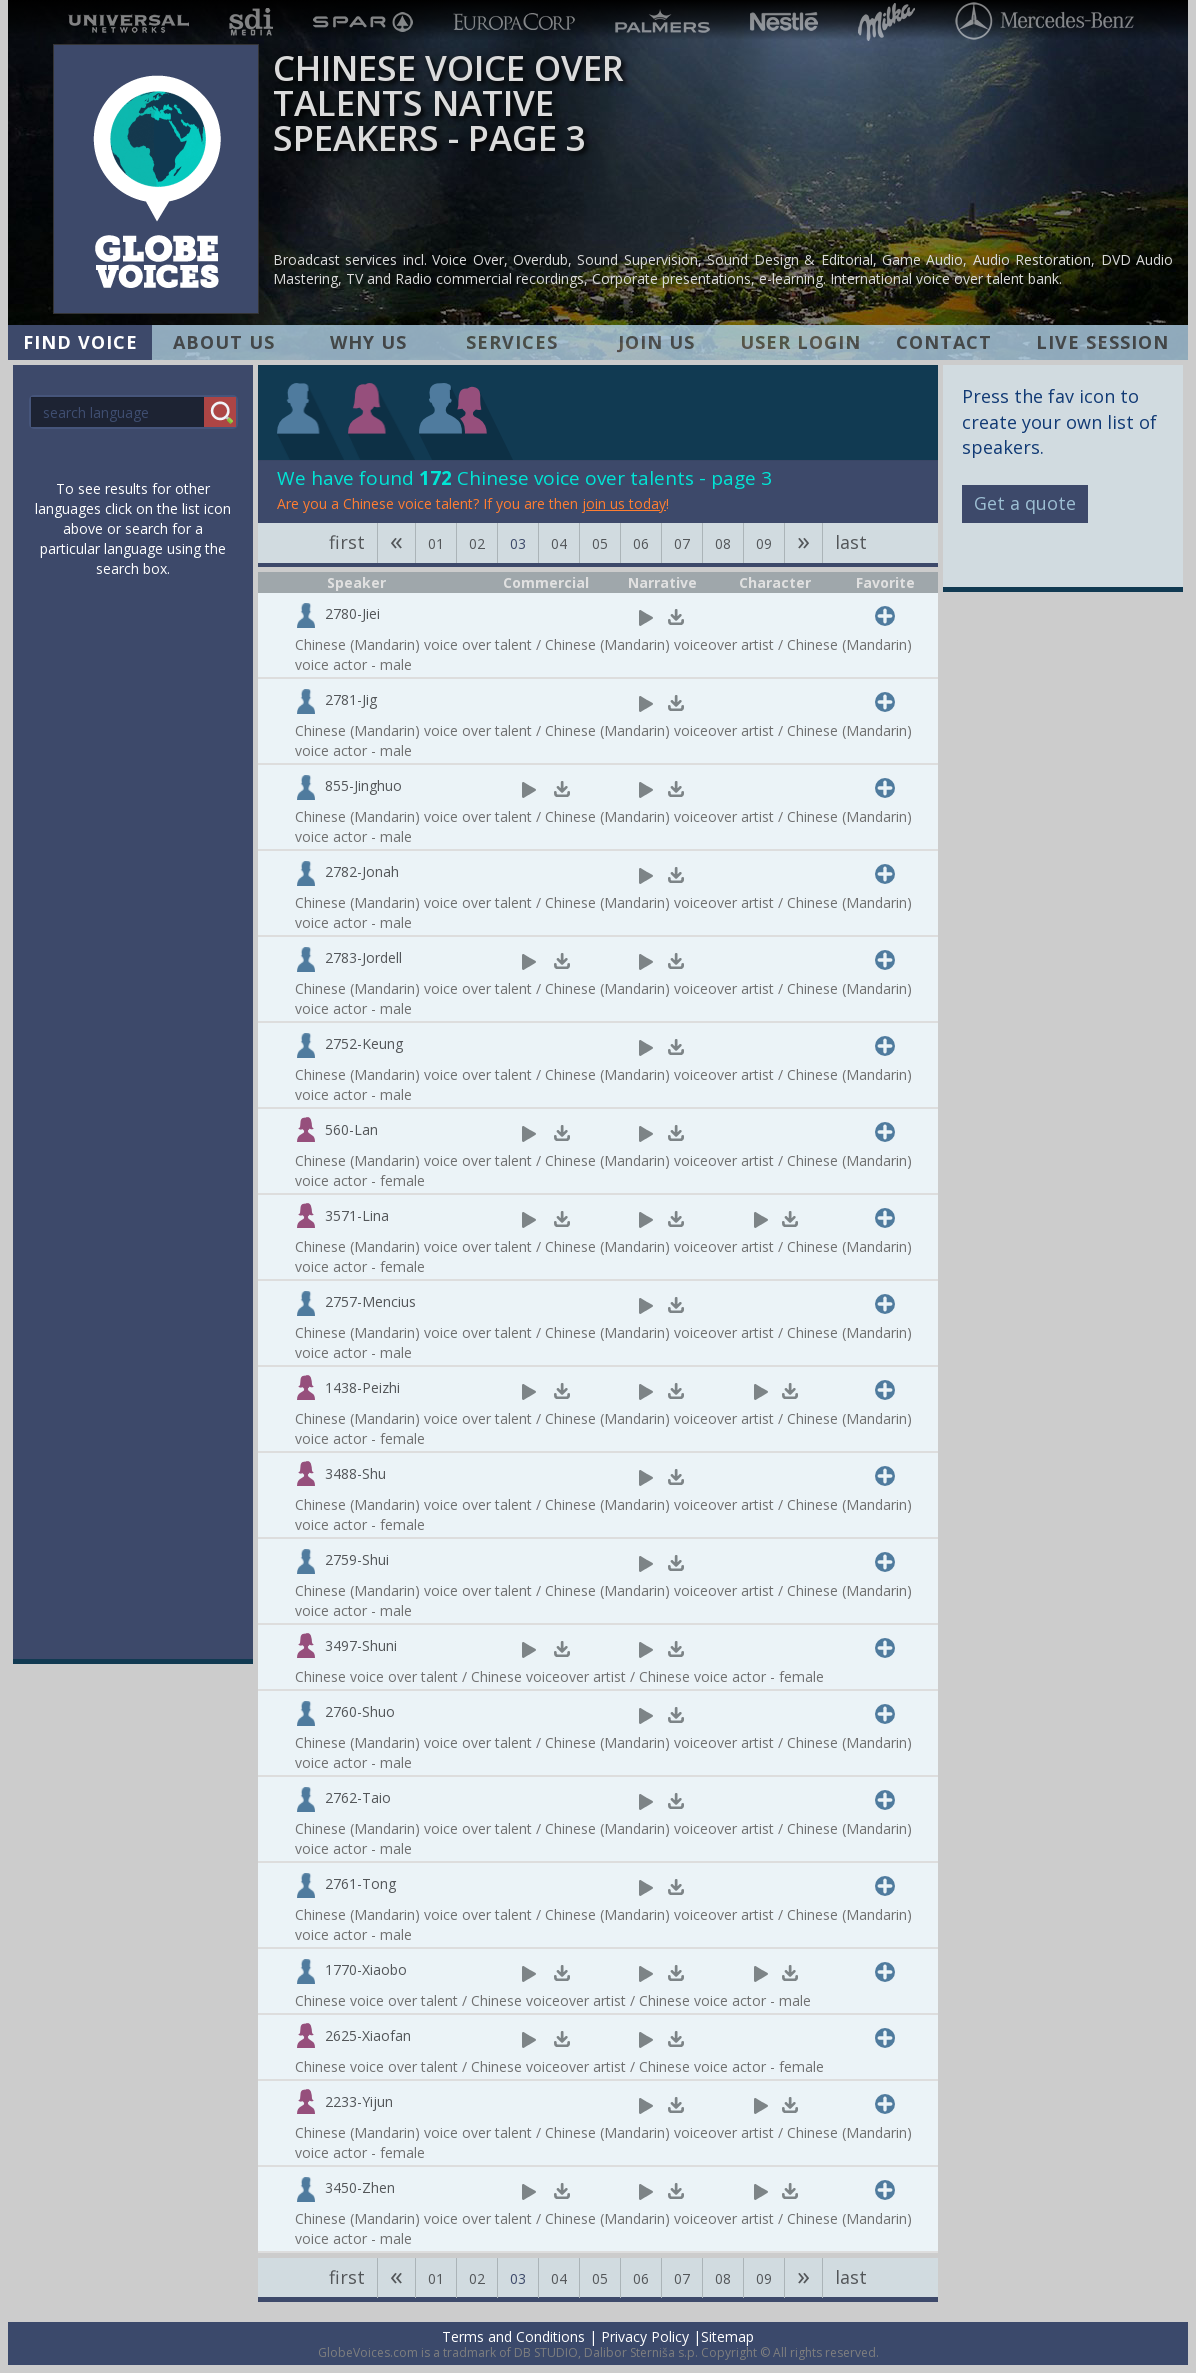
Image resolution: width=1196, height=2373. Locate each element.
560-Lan (351, 1129)
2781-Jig (351, 699)
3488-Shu (355, 1473)
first (347, 542)
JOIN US (656, 342)
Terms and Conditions (513, 2336)
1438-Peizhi (362, 1387)
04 (559, 543)
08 (723, 543)
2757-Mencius (370, 1301)
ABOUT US (224, 342)
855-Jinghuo (363, 785)
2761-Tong (360, 1883)
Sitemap (727, 2336)
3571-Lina (357, 1215)
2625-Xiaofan (368, 2035)
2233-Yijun (359, 2101)
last (851, 542)
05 (600, 543)
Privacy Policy (645, 2336)
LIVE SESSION (1102, 342)
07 (682, 543)
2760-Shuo (360, 1711)
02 (477, 543)
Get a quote (1025, 503)
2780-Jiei (352, 613)
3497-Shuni (361, 1645)
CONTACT (944, 342)
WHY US (368, 342)
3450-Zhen (360, 2187)
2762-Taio (358, 1797)
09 (764, 543)
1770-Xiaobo (366, 1969)
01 (436, 543)
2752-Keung (364, 1043)
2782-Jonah (362, 871)
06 (641, 543)
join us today (624, 503)
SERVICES (512, 342)
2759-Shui (357, 1559)
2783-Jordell (363, 957)
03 (518, 543)
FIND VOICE (80, 342)
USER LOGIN (800, 342)
